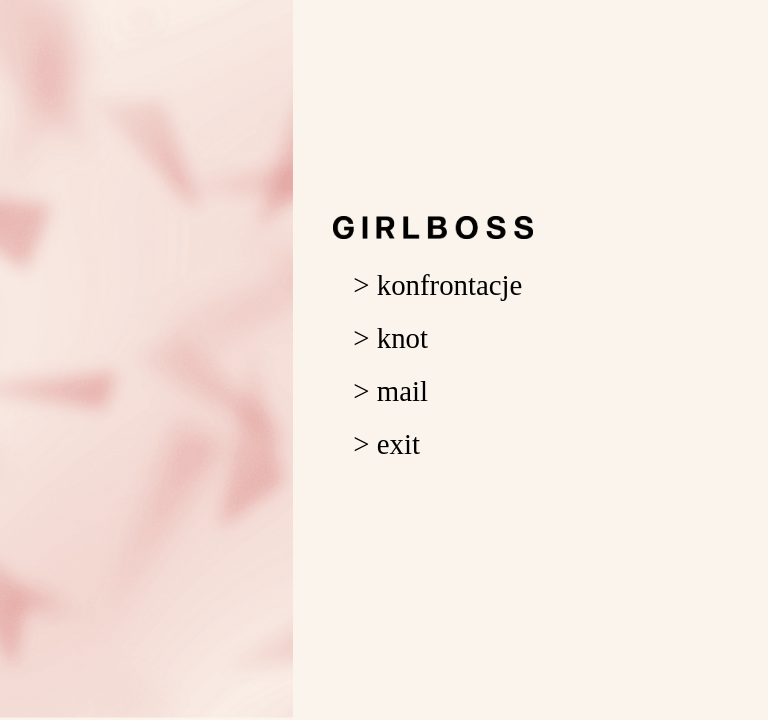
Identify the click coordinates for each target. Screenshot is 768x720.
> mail (390, 391)
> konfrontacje (437, 285)
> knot (390, 338)
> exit (386, 444)
